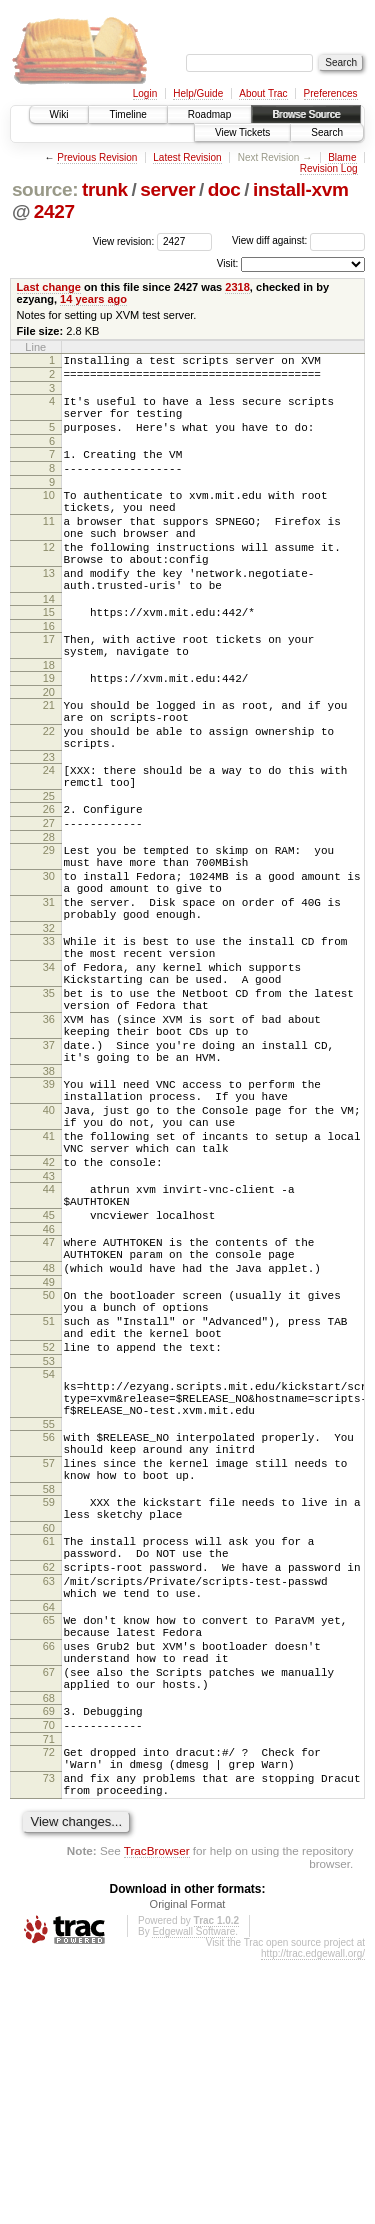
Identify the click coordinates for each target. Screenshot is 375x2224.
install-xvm (301, 189)
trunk (105, 189)
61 (49, 1754)
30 (49, 963)
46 (49, 1388)
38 (49, 1200)
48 (49, 1433)
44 (49, 1339)
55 (49, 1619)
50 (49, 1463)
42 (49, 1309)
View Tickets (242, 132)
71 (49, 1991)
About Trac (263, 93)
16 (49, 674)
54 (49, 1557)
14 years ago (93, 299)
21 (49, 762)
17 (49, 687)
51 (49, 1495)
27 (49, 901)
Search (327, 132)
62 (49, 1786)
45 (49, 1371)
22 (49, 794)
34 (49, 1072)
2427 (54, 211)
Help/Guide (198, 93)
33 (49, 1040)
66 (49, 1880)
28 (49, 918)
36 (49, 1136)
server (167, 189)
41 (49, 1277)
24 (49, 839)
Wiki (59, 114)
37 (49, 1168)
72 (49, 2004)
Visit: (228, 263)
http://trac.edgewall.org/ (313, 2217)
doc (224, 189)
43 (49, 1326)
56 (49, 1632)
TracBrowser (157, 2114)
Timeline (127, 114)
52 (49, 1527)
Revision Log (329, 168)
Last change (49, 287)
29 (49, 931)
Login (145, 93)
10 (49, 516)
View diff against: (298, 240)
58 (49, 1696)
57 (49, 1664)
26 (49, 884)
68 (49, 1944)
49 (49, 1450)
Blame (342, 157)
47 (49, 1401)
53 (49, 1544)
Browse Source (306, 114)
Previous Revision (97, 157)
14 (49, 644)
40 (49, 1245)
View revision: (124, 240)
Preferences (331, 93)
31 (49, 995)
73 (49, 2036)
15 (49, 657)
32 (49, 1027)
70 (49, 1974)
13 (49, 612)
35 (49, 1104)
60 (49, 1741)
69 (49, 1957)
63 (49, 1803)
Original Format (188, 2168)
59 (49, 1709)
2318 (237, 287)
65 (49, 1848)
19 (49, 732)
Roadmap (209, 114)
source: (45, 189)
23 (49, 826)
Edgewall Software (193, 2195)
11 (49, 548)
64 (49, 1835)
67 (49, 1912)
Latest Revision (187, 157)
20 (49, 749)
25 (49, 871)
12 (49, 580)
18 (49, 719)
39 (49, 1213)
